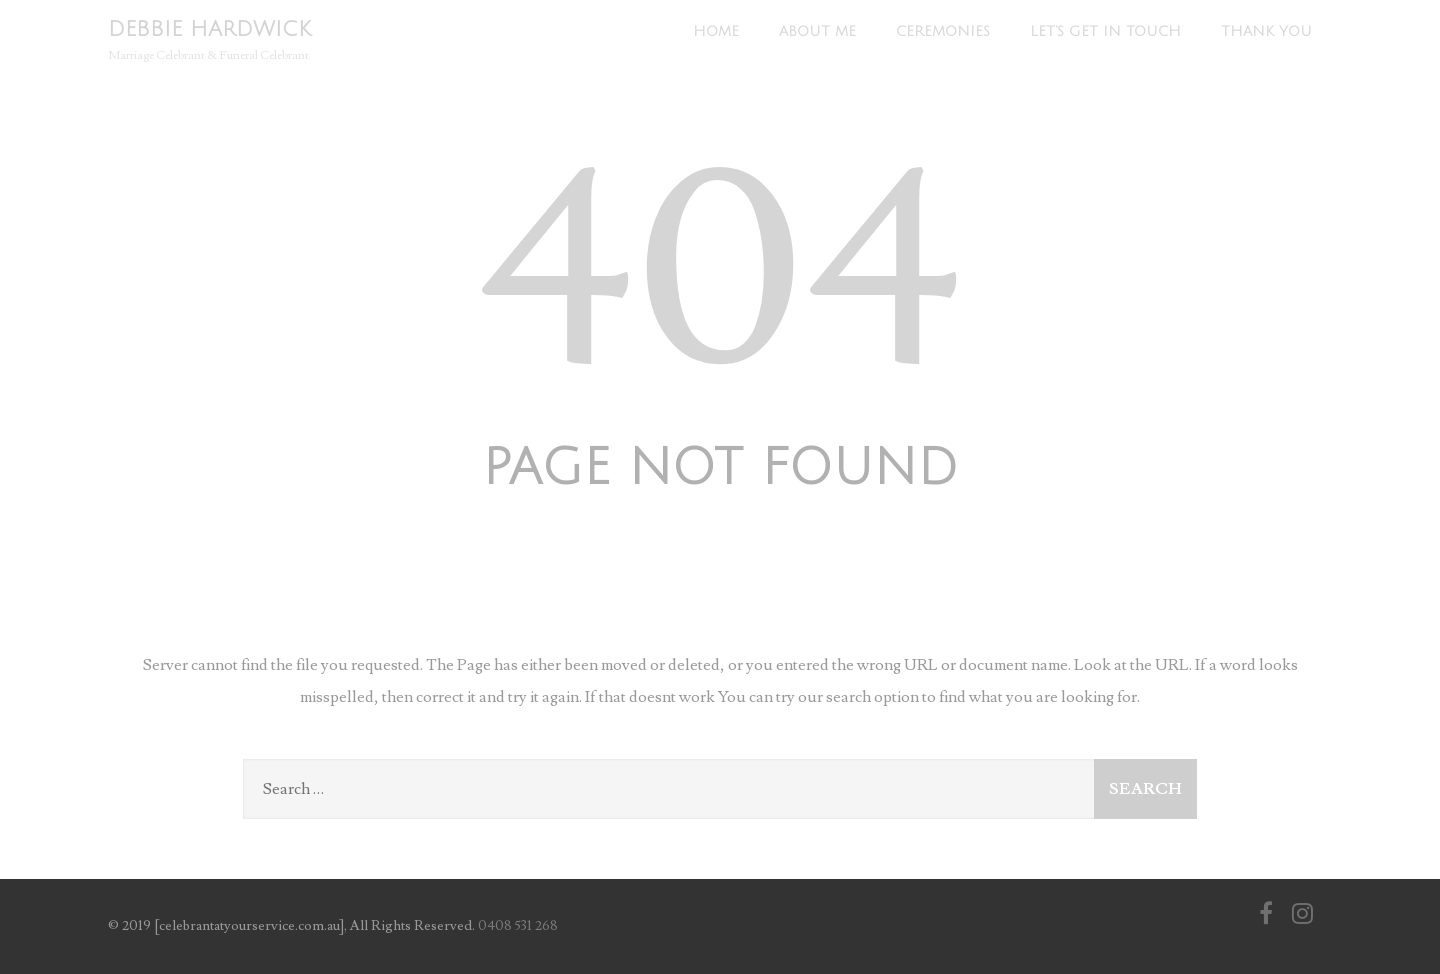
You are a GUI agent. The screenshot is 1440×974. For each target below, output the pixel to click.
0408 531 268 (518, 926)
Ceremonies (943, 31)
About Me (817, 31)
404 (720, 274)
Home (716, 31)
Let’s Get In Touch (1105, 31)
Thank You (1266, 31)
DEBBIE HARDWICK (209, 29)
